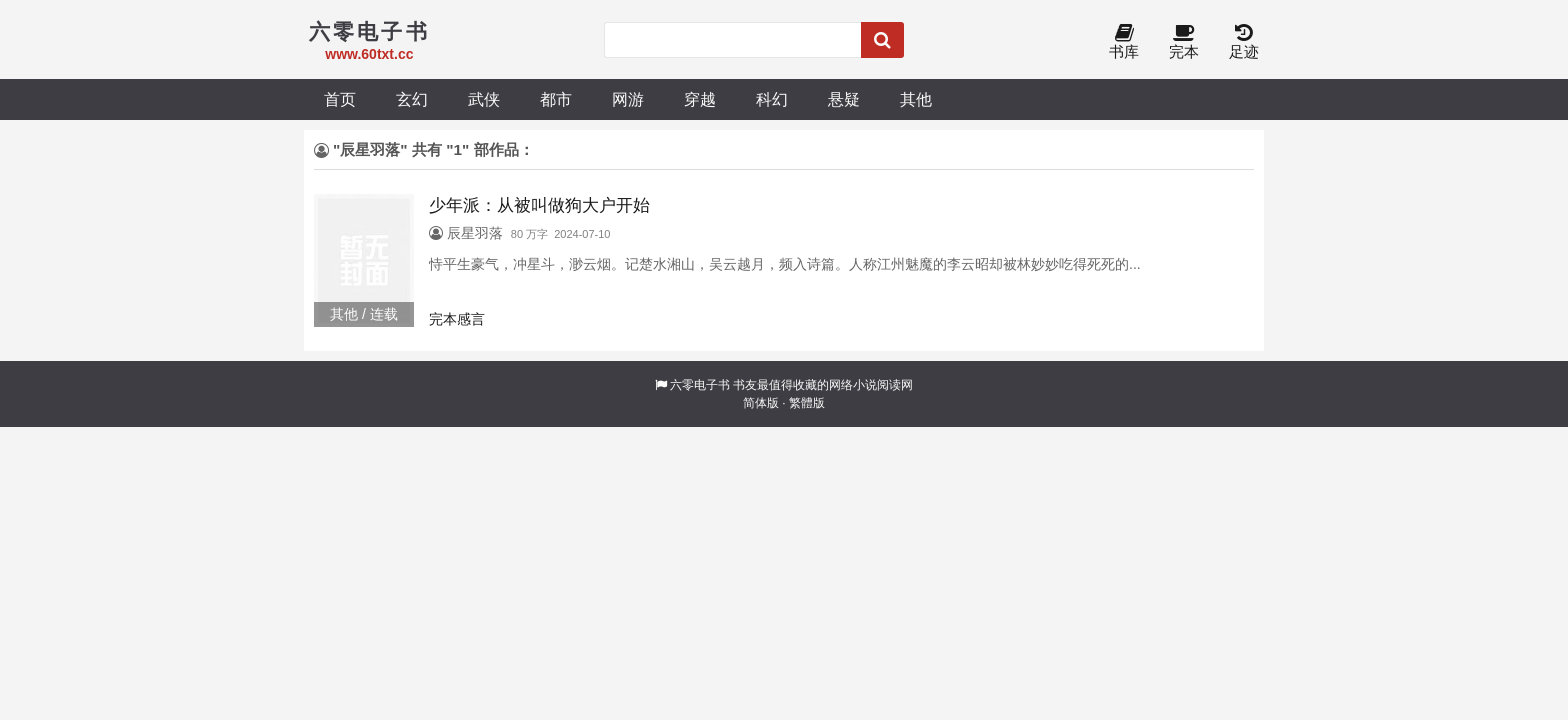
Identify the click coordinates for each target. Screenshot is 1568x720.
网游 (628, 99)
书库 (1124, 42)
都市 (556, 99)
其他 (916, 99)
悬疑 (844, 99)
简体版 (761, 403)
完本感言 (457, 319)
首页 (340, 99)
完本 (1184, 42)
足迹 (1244, 42)
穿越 (700, 99)
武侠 (484, 99)
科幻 (772, 99)
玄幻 (412, 99)
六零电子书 (700, 385)
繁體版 (807, 403)
